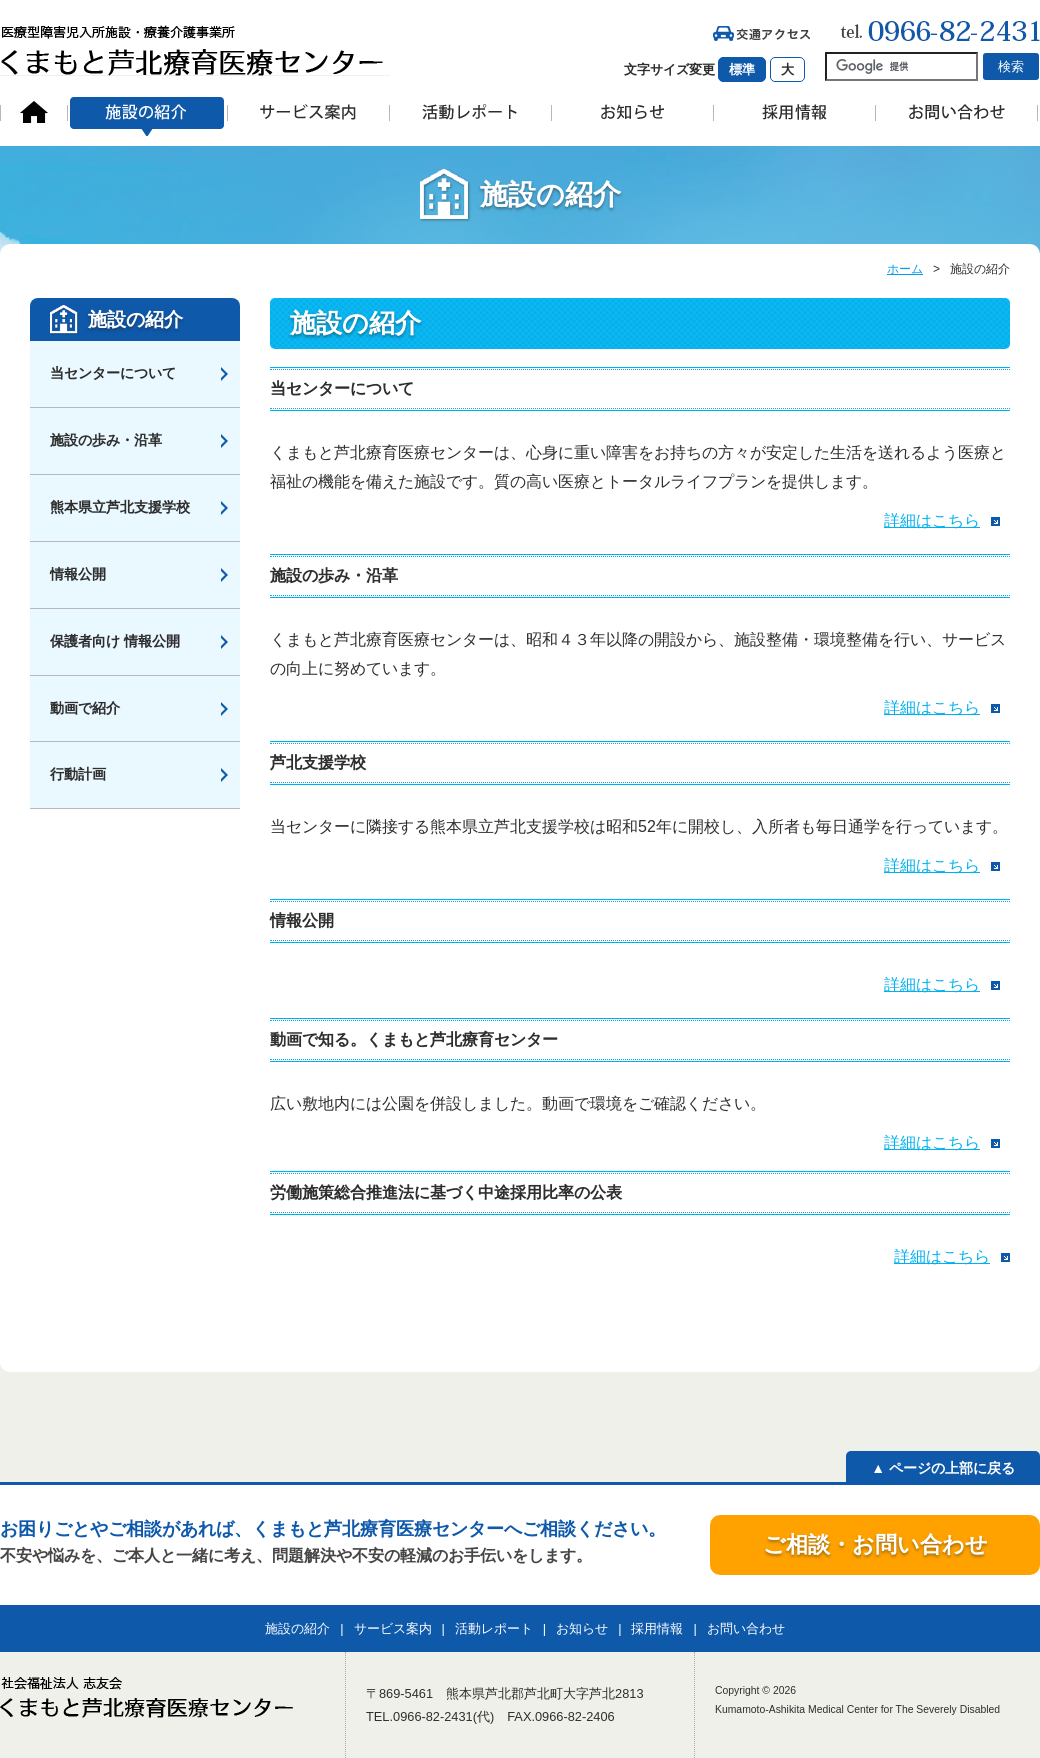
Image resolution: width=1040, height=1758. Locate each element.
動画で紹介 (85, 708)
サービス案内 (393, 1628)
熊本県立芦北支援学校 (120, 507)
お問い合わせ (746, 1628)
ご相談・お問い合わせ (875, 1544)
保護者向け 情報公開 (115, 641)
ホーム (905, 269)
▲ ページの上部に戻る (943, 1468)
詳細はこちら (932, 520)
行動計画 (78, 774)
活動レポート (494, 1628)
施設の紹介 (135, 319)
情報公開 (78, 574)
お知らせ (582, 1628)
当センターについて (113, 373)
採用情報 (657, 1628)
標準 (742, 69)
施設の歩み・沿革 (106, 440)
